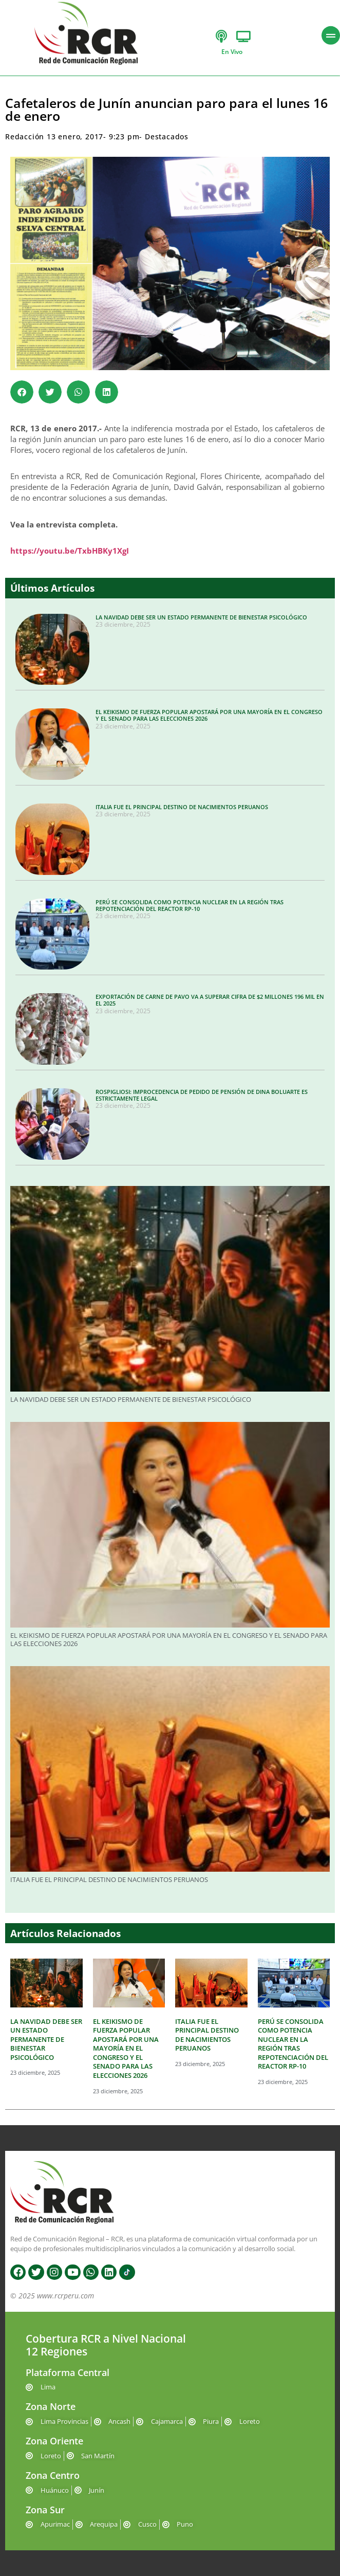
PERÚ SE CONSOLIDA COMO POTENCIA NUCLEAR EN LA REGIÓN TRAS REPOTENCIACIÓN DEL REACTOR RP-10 (190, 905)
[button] (21, 392)
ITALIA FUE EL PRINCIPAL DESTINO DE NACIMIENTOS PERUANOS (182, 807)
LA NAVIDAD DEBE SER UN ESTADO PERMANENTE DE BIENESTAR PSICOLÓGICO (201, 617)
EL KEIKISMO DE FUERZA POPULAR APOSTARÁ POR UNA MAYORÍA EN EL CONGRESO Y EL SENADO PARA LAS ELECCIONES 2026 (209, 715)
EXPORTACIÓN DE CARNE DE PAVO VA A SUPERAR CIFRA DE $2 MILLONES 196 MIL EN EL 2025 (210, 1000)
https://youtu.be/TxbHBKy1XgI (69, 550)
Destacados (166, 136)
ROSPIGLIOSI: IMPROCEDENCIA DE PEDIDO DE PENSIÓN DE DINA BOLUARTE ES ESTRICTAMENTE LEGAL (202, 1095)
